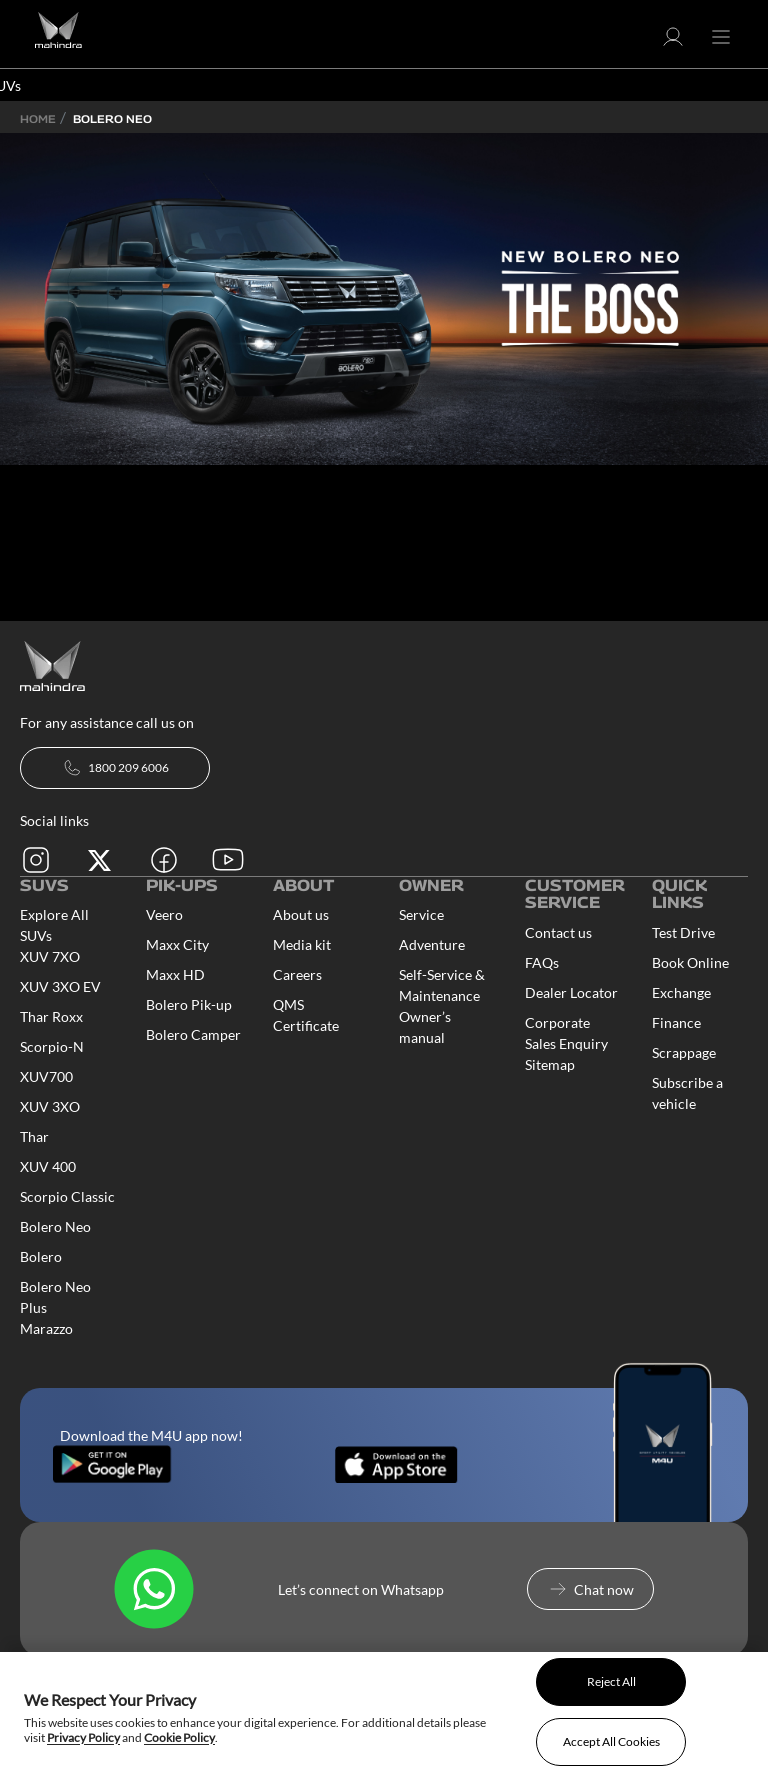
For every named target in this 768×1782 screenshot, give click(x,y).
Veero (164, 914)
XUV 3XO (50, 1106)
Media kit (302, 944)
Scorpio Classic (67, 1196)
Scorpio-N (52, 1046)
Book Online (690, 962)
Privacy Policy (83, 1737)
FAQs (542, 962)
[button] (673, 43)
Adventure (432, 944)
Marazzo (46, 1328)
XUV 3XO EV (60, 986)
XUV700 (46, 1076)
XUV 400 (48, 1166)
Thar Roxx (51, 1016)
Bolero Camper (193, 1034)
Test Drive (683, 932)
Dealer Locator (571, 992)
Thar (34, 1136)
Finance (676, 1022)
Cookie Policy (179, 1737)
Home (38, 118)
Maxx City (177, 944)
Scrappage (684, 1052)
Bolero (41, 1256)
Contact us (558, 932)
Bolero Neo (55, 1226)
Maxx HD (175, 974)
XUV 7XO (50, 956)
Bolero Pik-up (189, 1004)
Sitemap (550, 1064)
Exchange (681, 992)
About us (301, 914)
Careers (297, 974)
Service (421, 914)
